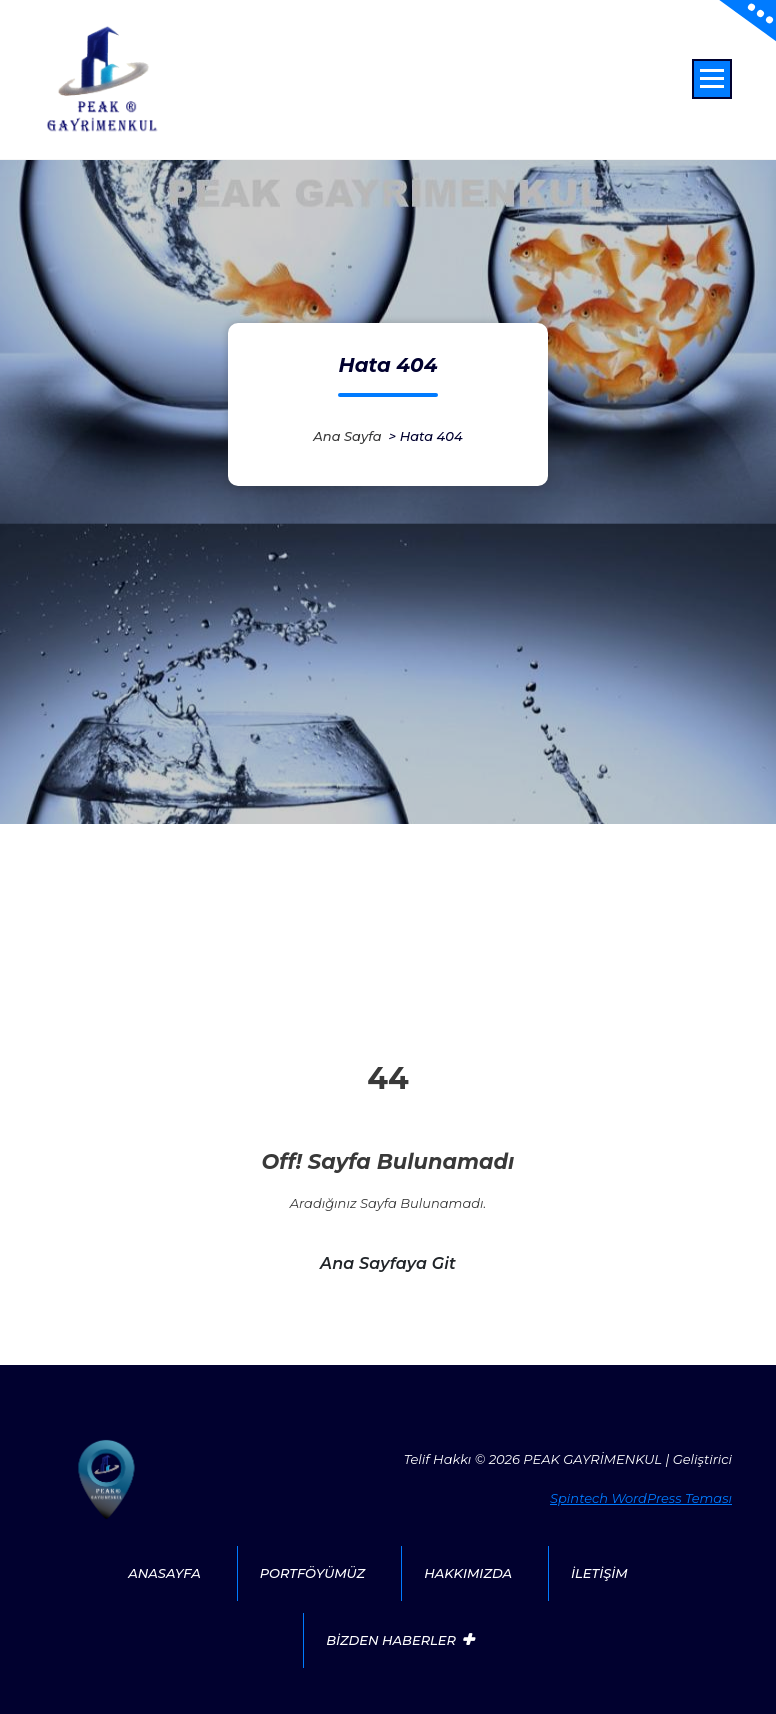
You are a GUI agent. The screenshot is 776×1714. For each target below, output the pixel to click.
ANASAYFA (164, 1573)
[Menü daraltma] (712, 79)
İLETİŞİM (599, 1573)
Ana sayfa (347, 436)
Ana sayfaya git (388, 1263)
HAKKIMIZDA (468, 1573)
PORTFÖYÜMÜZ (312, 1573)
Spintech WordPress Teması (641, 1498)
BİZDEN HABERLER (391, 1640)
